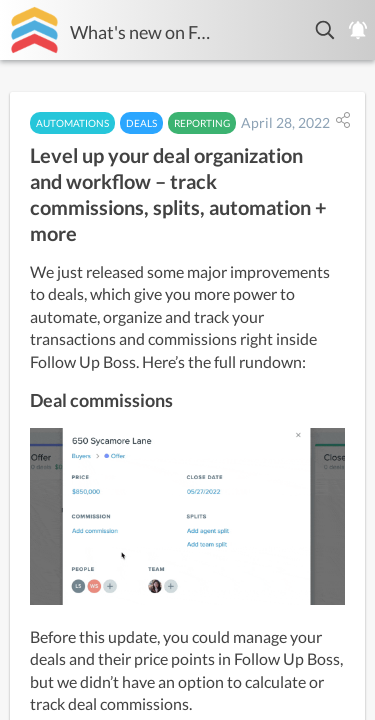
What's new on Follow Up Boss (140, 32)
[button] (326, 30)
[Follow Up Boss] (35, 30)
